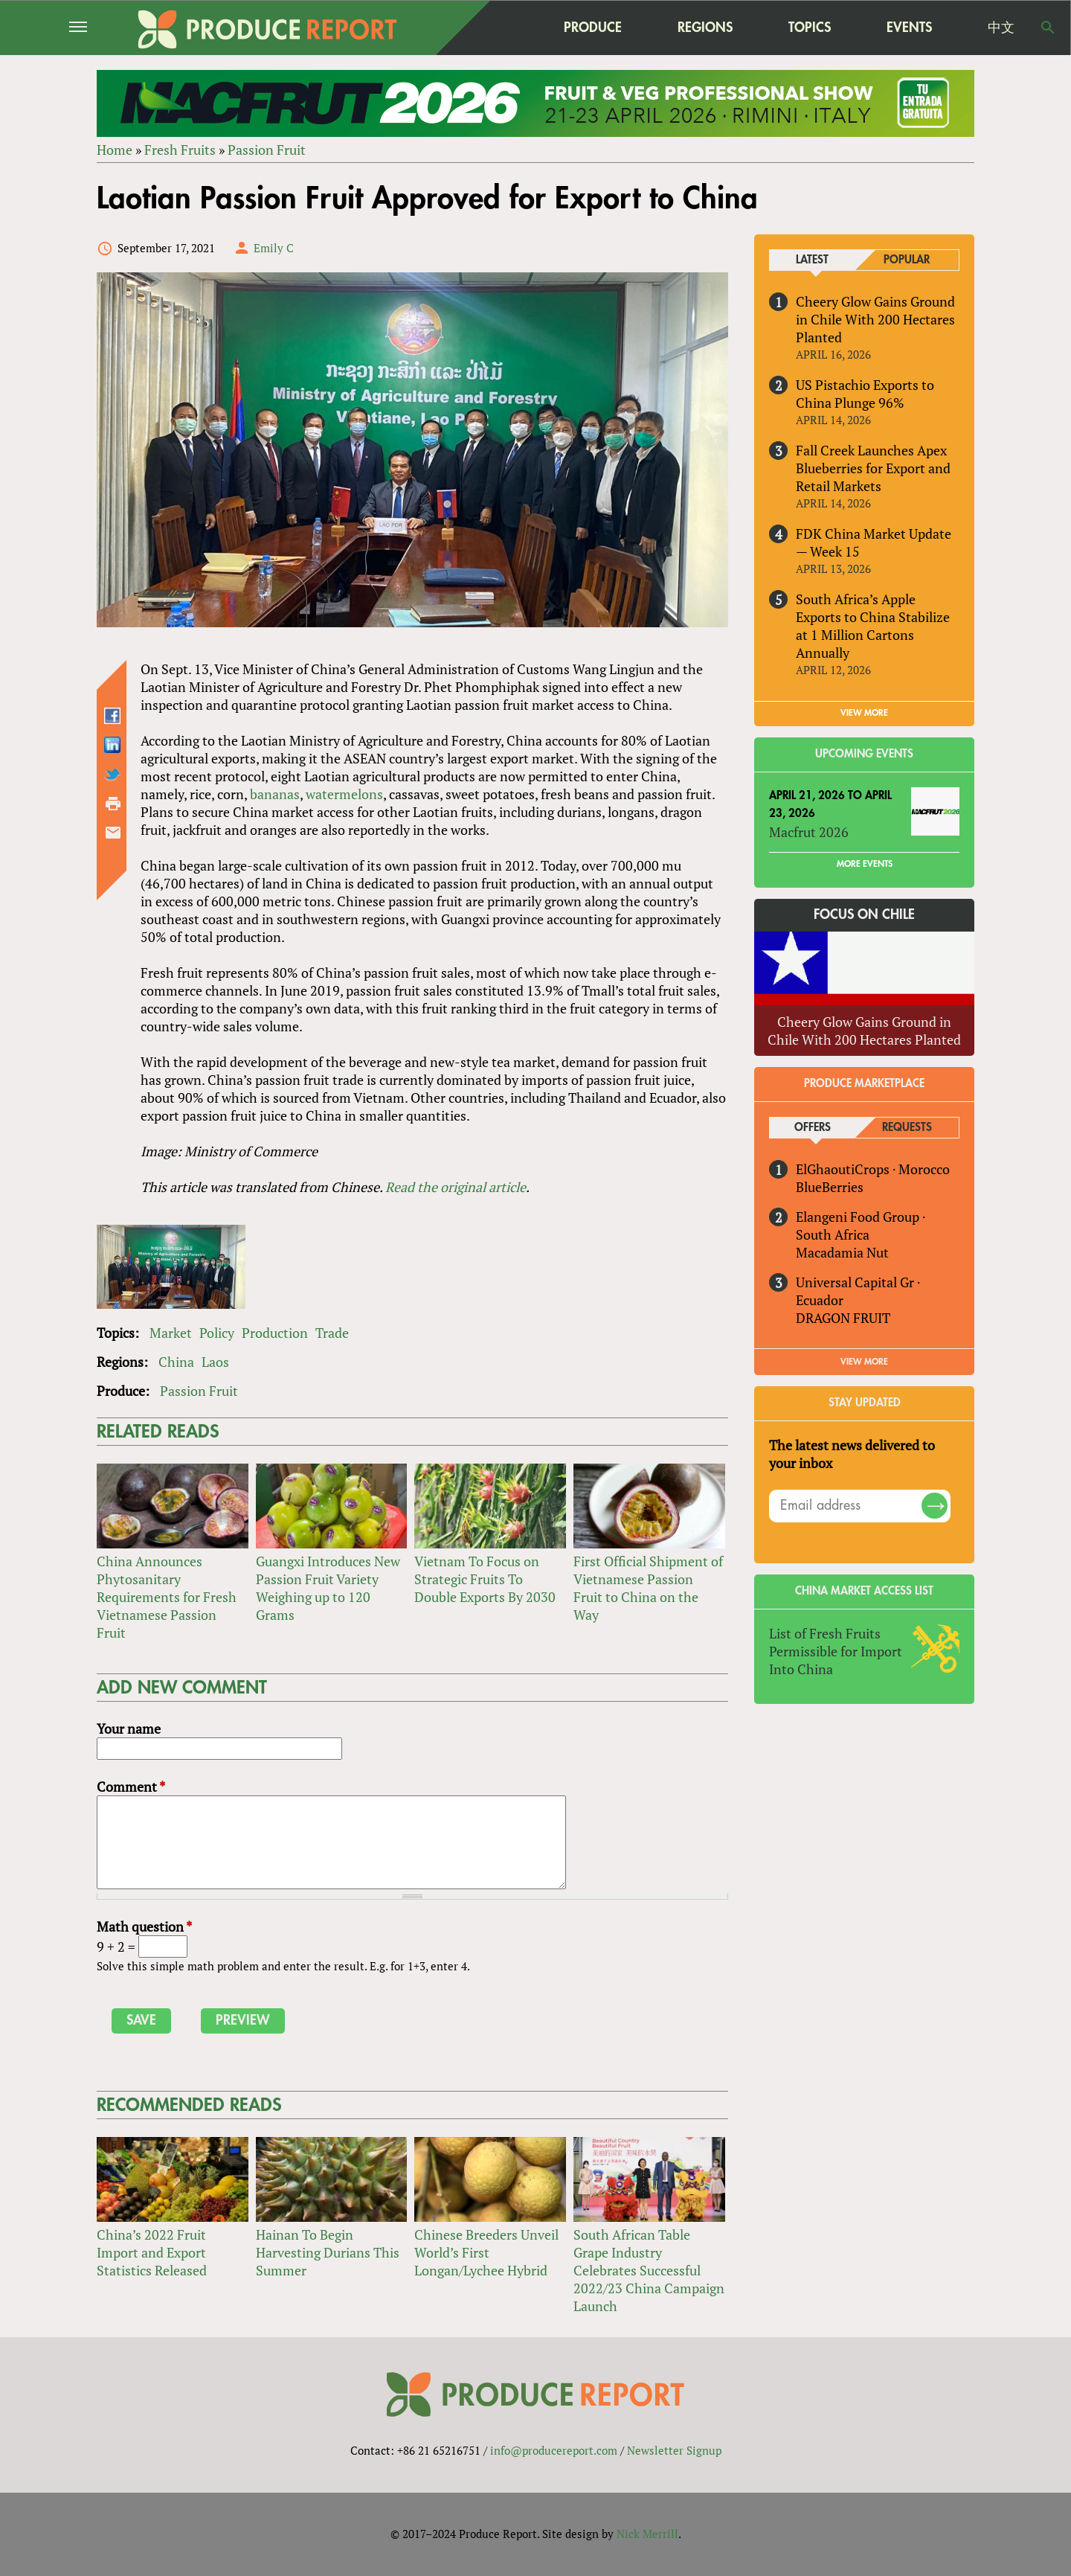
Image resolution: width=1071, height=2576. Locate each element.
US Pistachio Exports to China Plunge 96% (865, 393)
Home (114, 149)
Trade (332, 1333)
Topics (809, 27)
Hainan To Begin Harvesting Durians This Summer (327, 2252)
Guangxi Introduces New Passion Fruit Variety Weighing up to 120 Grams (328, 1588)
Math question (144, 1926)
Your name (129, 1728)
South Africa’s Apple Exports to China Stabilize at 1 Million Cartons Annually (873, 625)
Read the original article (455, 1187)
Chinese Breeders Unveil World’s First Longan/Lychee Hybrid (486, 2252)
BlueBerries (829, 1187)
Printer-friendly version (113, 804)
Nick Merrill (647, 2533)
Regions (705, 27)
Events (909, 27)
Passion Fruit (267, 149)
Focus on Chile (864, 915)
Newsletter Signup (674, 2450)
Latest (812, 260)
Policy (216, 1333)
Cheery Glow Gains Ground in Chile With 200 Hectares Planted (875, 319)
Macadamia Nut (842, 1252)
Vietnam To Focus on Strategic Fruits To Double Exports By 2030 (485, 1579)
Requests (907, 1127)
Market (170, 1333)
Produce (593, 27)
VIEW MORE (864, 712)
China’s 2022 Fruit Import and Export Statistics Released (152, 2252)
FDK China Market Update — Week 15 (873, 542)
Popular (907, 260)
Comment (131, 1786)
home (499, 27)
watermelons (344, 794)
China (176, 1362)
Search (1048, 27)
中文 (1001, 27)
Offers (812, 1127)
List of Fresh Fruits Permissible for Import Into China (835, 1651)
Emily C (274, 247)
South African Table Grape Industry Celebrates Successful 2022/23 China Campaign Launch (648, 2270)
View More (864, 1361)
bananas (275, 794)
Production (275, 1333)
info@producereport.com (553, 2450)
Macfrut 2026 (809, 832)
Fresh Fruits (180, 149)
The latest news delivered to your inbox (852, 1454)
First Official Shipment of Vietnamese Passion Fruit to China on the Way (648, 1588)
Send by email (113, 833)
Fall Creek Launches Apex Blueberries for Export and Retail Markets (873, 468)
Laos (215, 1362)
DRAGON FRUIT (843, 1318)
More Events (864, 863)
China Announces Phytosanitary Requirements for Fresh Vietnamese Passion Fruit (167, 1596)
